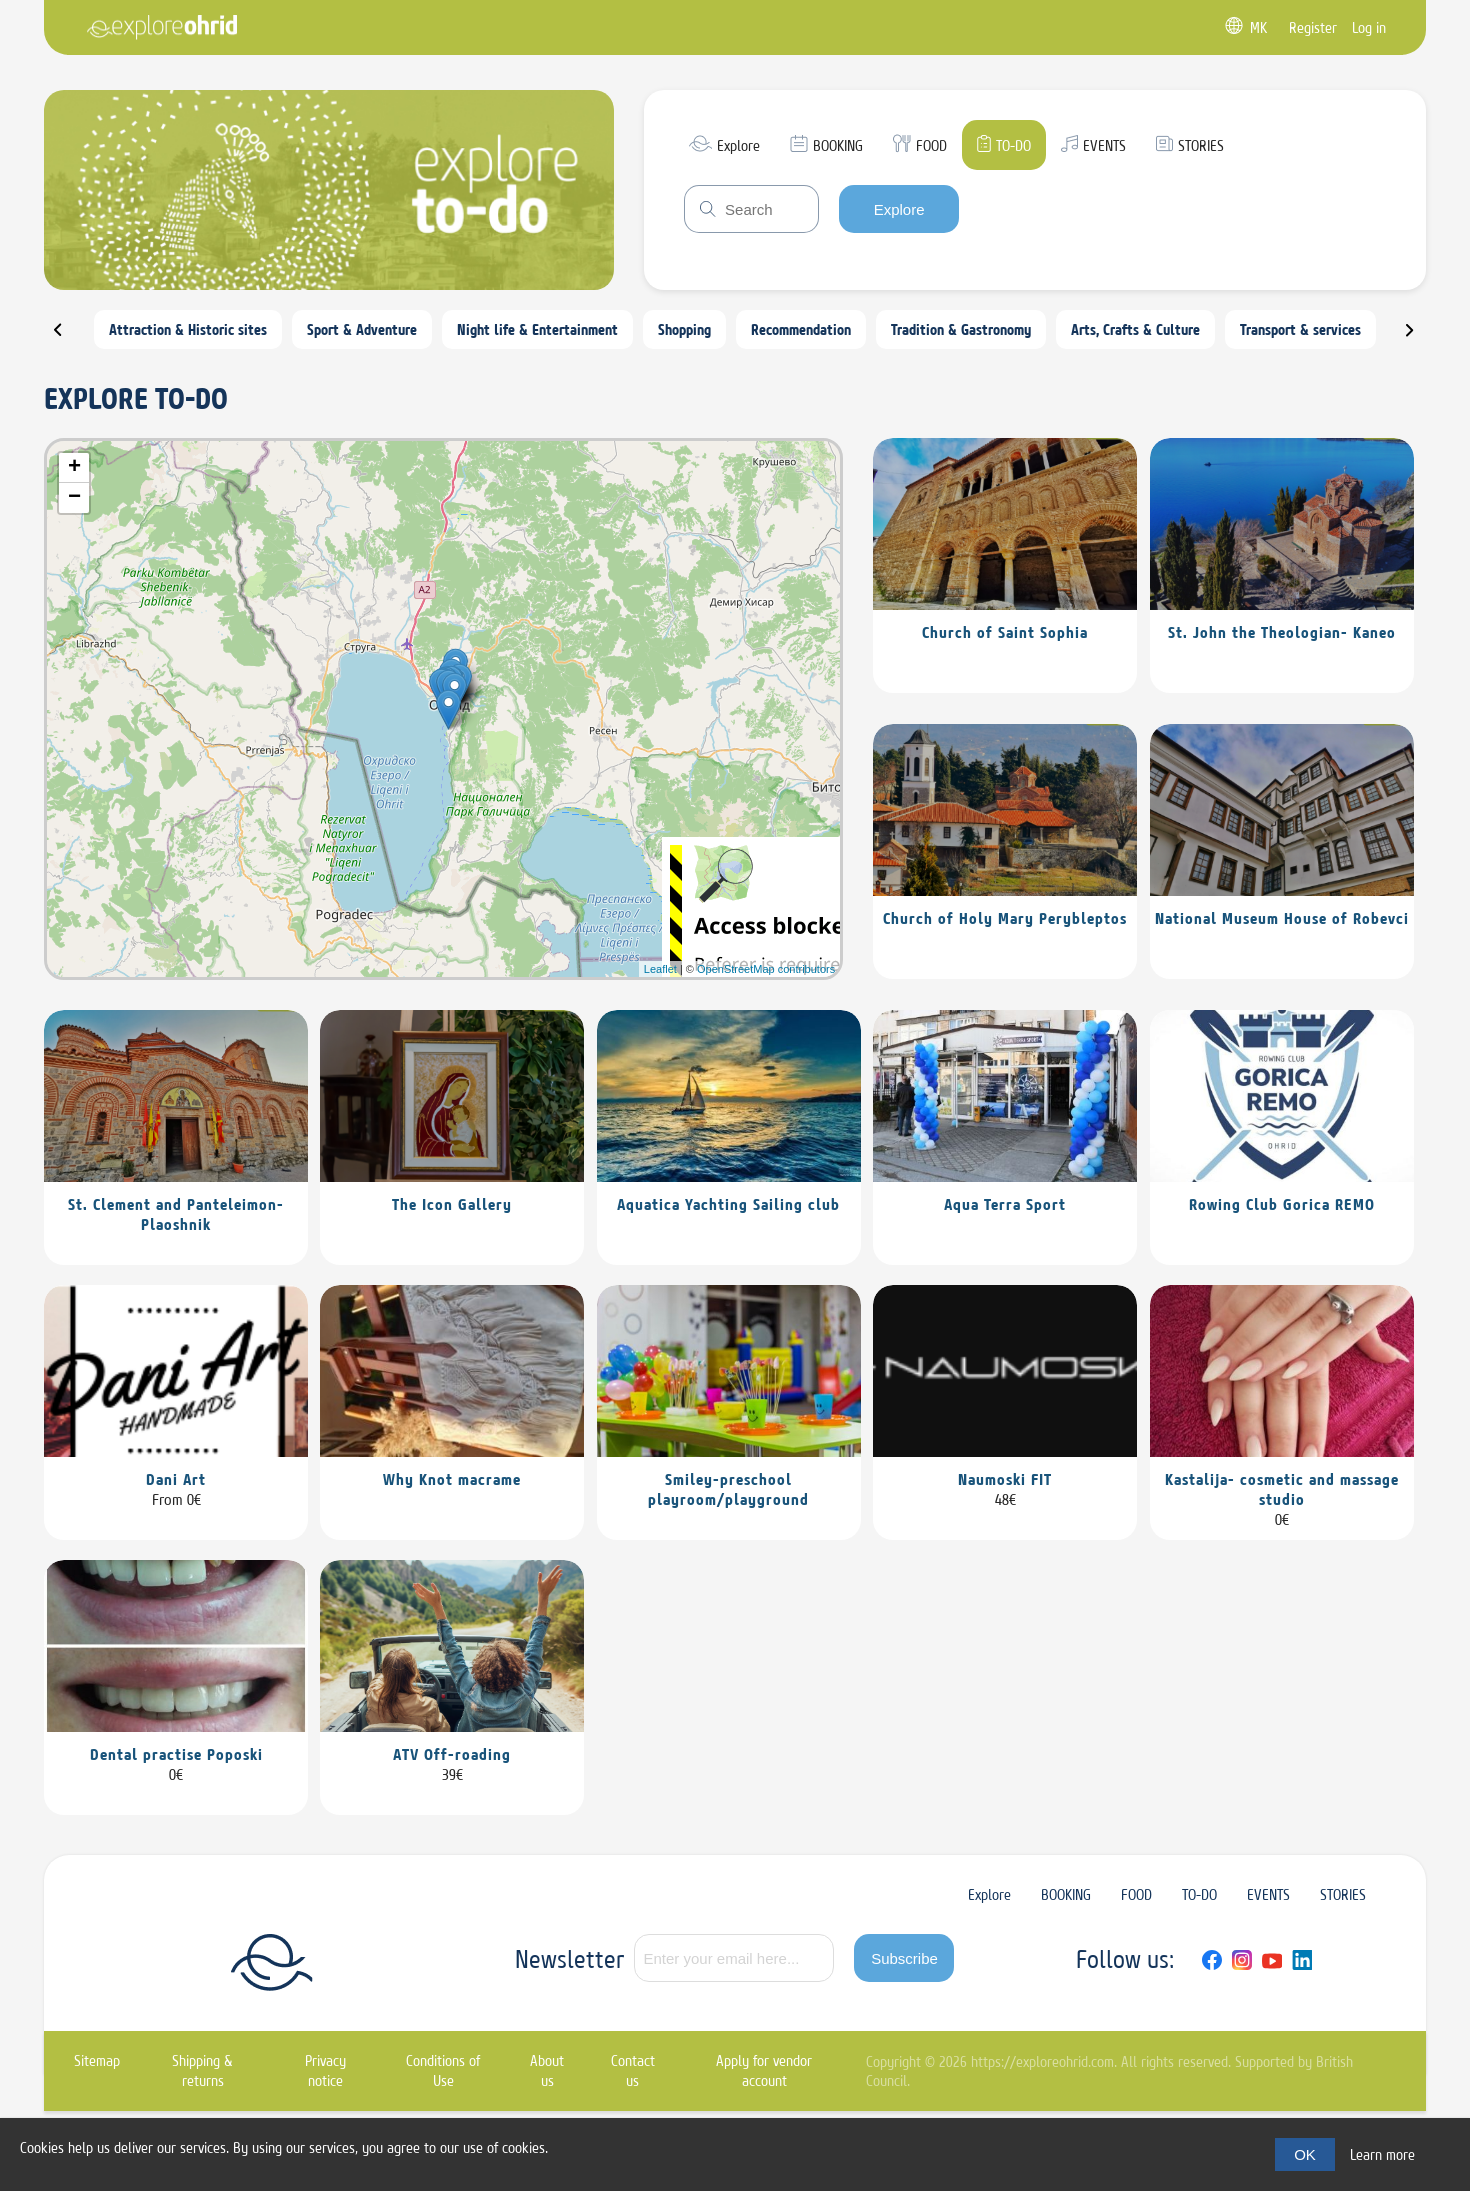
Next (1422, 338)
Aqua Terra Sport (1005, 1204)
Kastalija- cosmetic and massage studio (1282, 1489)
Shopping (684, 329)
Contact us (633, 2070)
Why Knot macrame (452, 1479)
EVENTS (1268, 1894)
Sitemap (97, 2060)
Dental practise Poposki (176, 1754)
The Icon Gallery (452, 1204)
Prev (70, 338)
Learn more (1382, 2154)
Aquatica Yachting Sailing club (728, 1204)
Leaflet (660, 969)
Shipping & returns (202, 2070)
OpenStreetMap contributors (766, 969)
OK (1305, 2154)
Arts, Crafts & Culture (1135, 329)
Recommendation (801, 329)
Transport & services (1300, 329)
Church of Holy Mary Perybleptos (1005, 918)
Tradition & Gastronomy (961, 329)
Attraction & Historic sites (188, 329)
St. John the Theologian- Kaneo (1282, 632)
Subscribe (904, 1958)
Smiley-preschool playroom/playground (728, 1489)
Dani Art (176, 1479)
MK (1258, 27)
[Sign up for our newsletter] (734, 1958)
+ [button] (74, 468)
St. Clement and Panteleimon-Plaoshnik (176, 1214)
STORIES (1343, 1894)
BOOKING (1066, 1894)
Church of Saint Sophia (1005, 632)
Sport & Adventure (362, 329)
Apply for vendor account (764, 2070)
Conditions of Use (443, 2070)
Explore (899, 209)
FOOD (1136, 1894)
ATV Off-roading (452, 1754)
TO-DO (1199, 1894)
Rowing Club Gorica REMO (1282, 1204)
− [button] (74, 498)
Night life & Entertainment (537, 329)
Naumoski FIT (1005, 1479)
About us (547, 2070)
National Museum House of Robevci (1282, 918)
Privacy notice (325, 2070)
